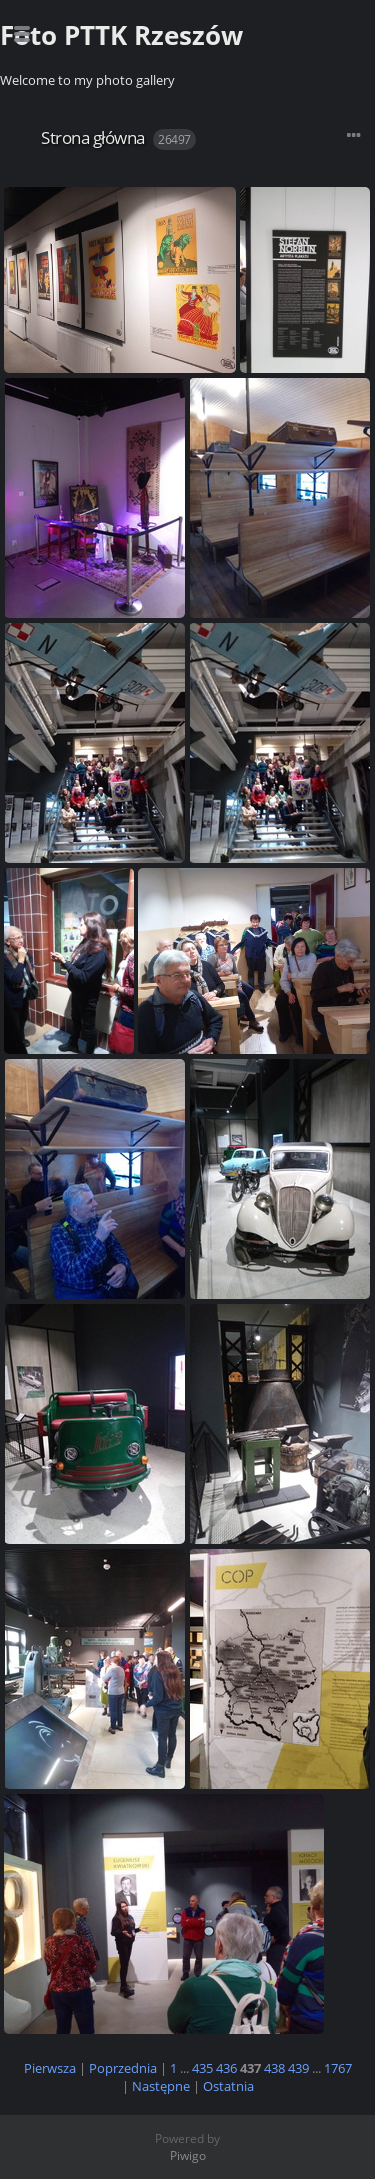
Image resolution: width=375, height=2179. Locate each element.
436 (226, 2068)
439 (298, 2068)
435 (202, 2068)
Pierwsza (50, 2068)
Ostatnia (228, 2086)
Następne (161, 2086)
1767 (338, 2068)
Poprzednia (123, 2068)
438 (274, 2068)
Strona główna (93, 137)
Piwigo (188, 2155)
